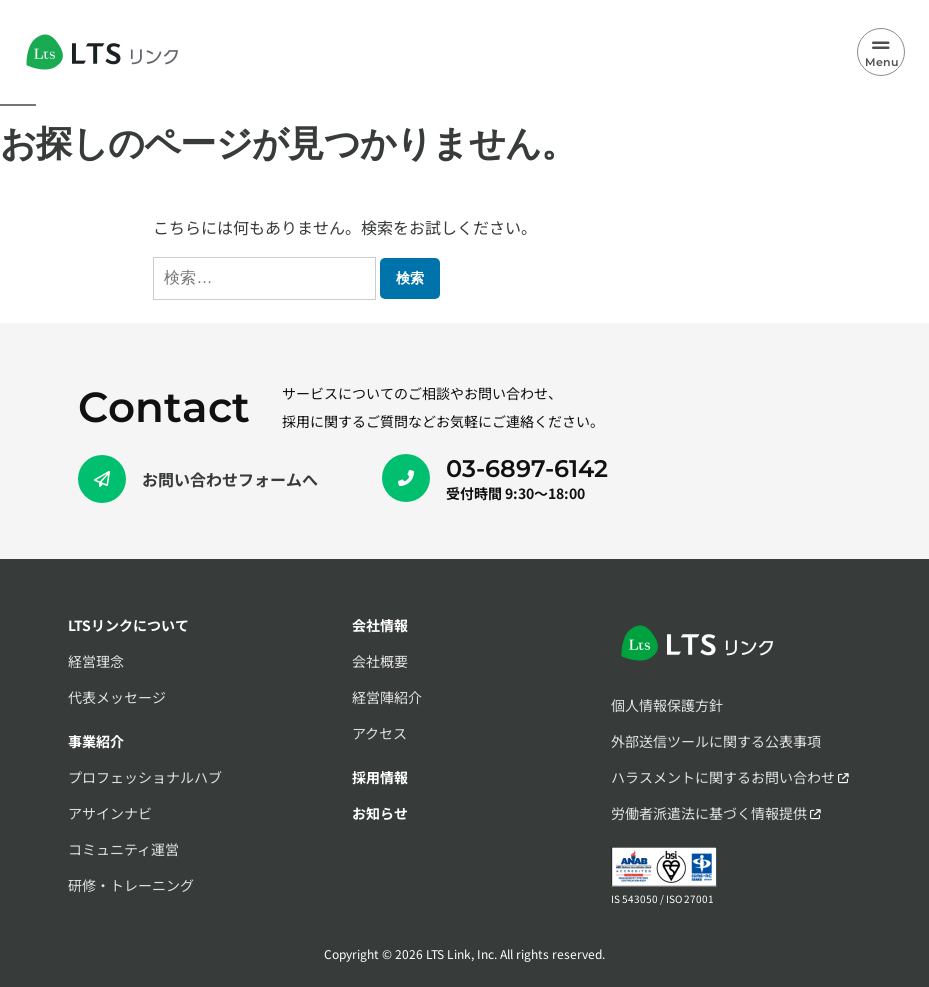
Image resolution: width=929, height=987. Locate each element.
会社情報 (380, 625)
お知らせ (380, 813)
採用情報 (380, 777)
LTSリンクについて (128, 625)
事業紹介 (96, 741)
